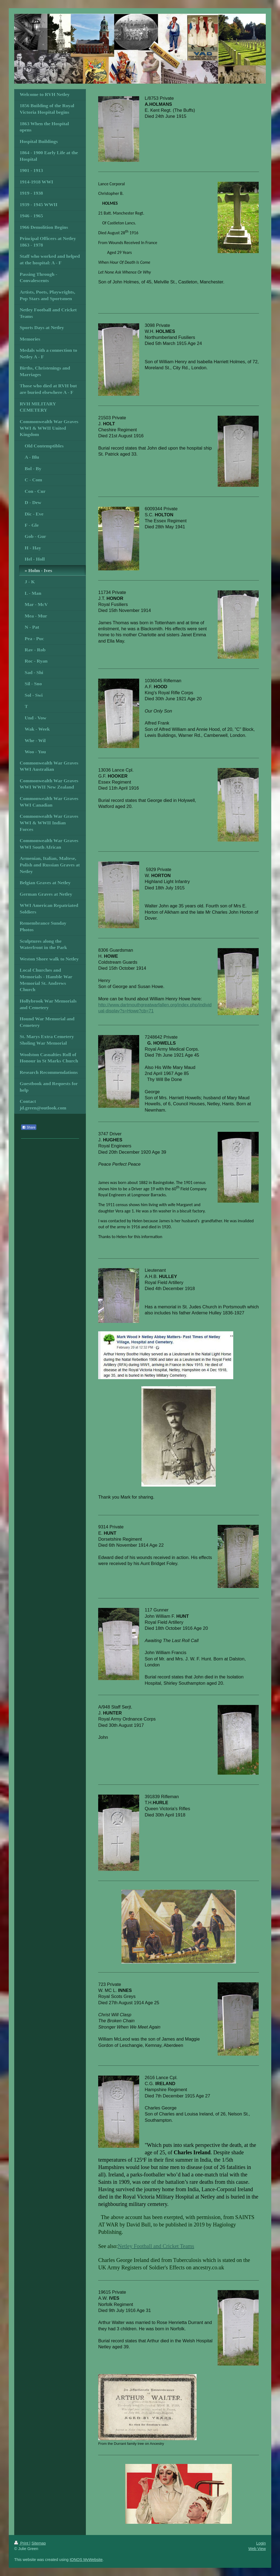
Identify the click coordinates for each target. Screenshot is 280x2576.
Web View (257, 2548)
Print (21, 2543)
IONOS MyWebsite (86, 2559)
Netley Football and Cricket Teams (156, 2246)
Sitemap (38, 2543)
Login (261, 2543)
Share (28, 1127)
